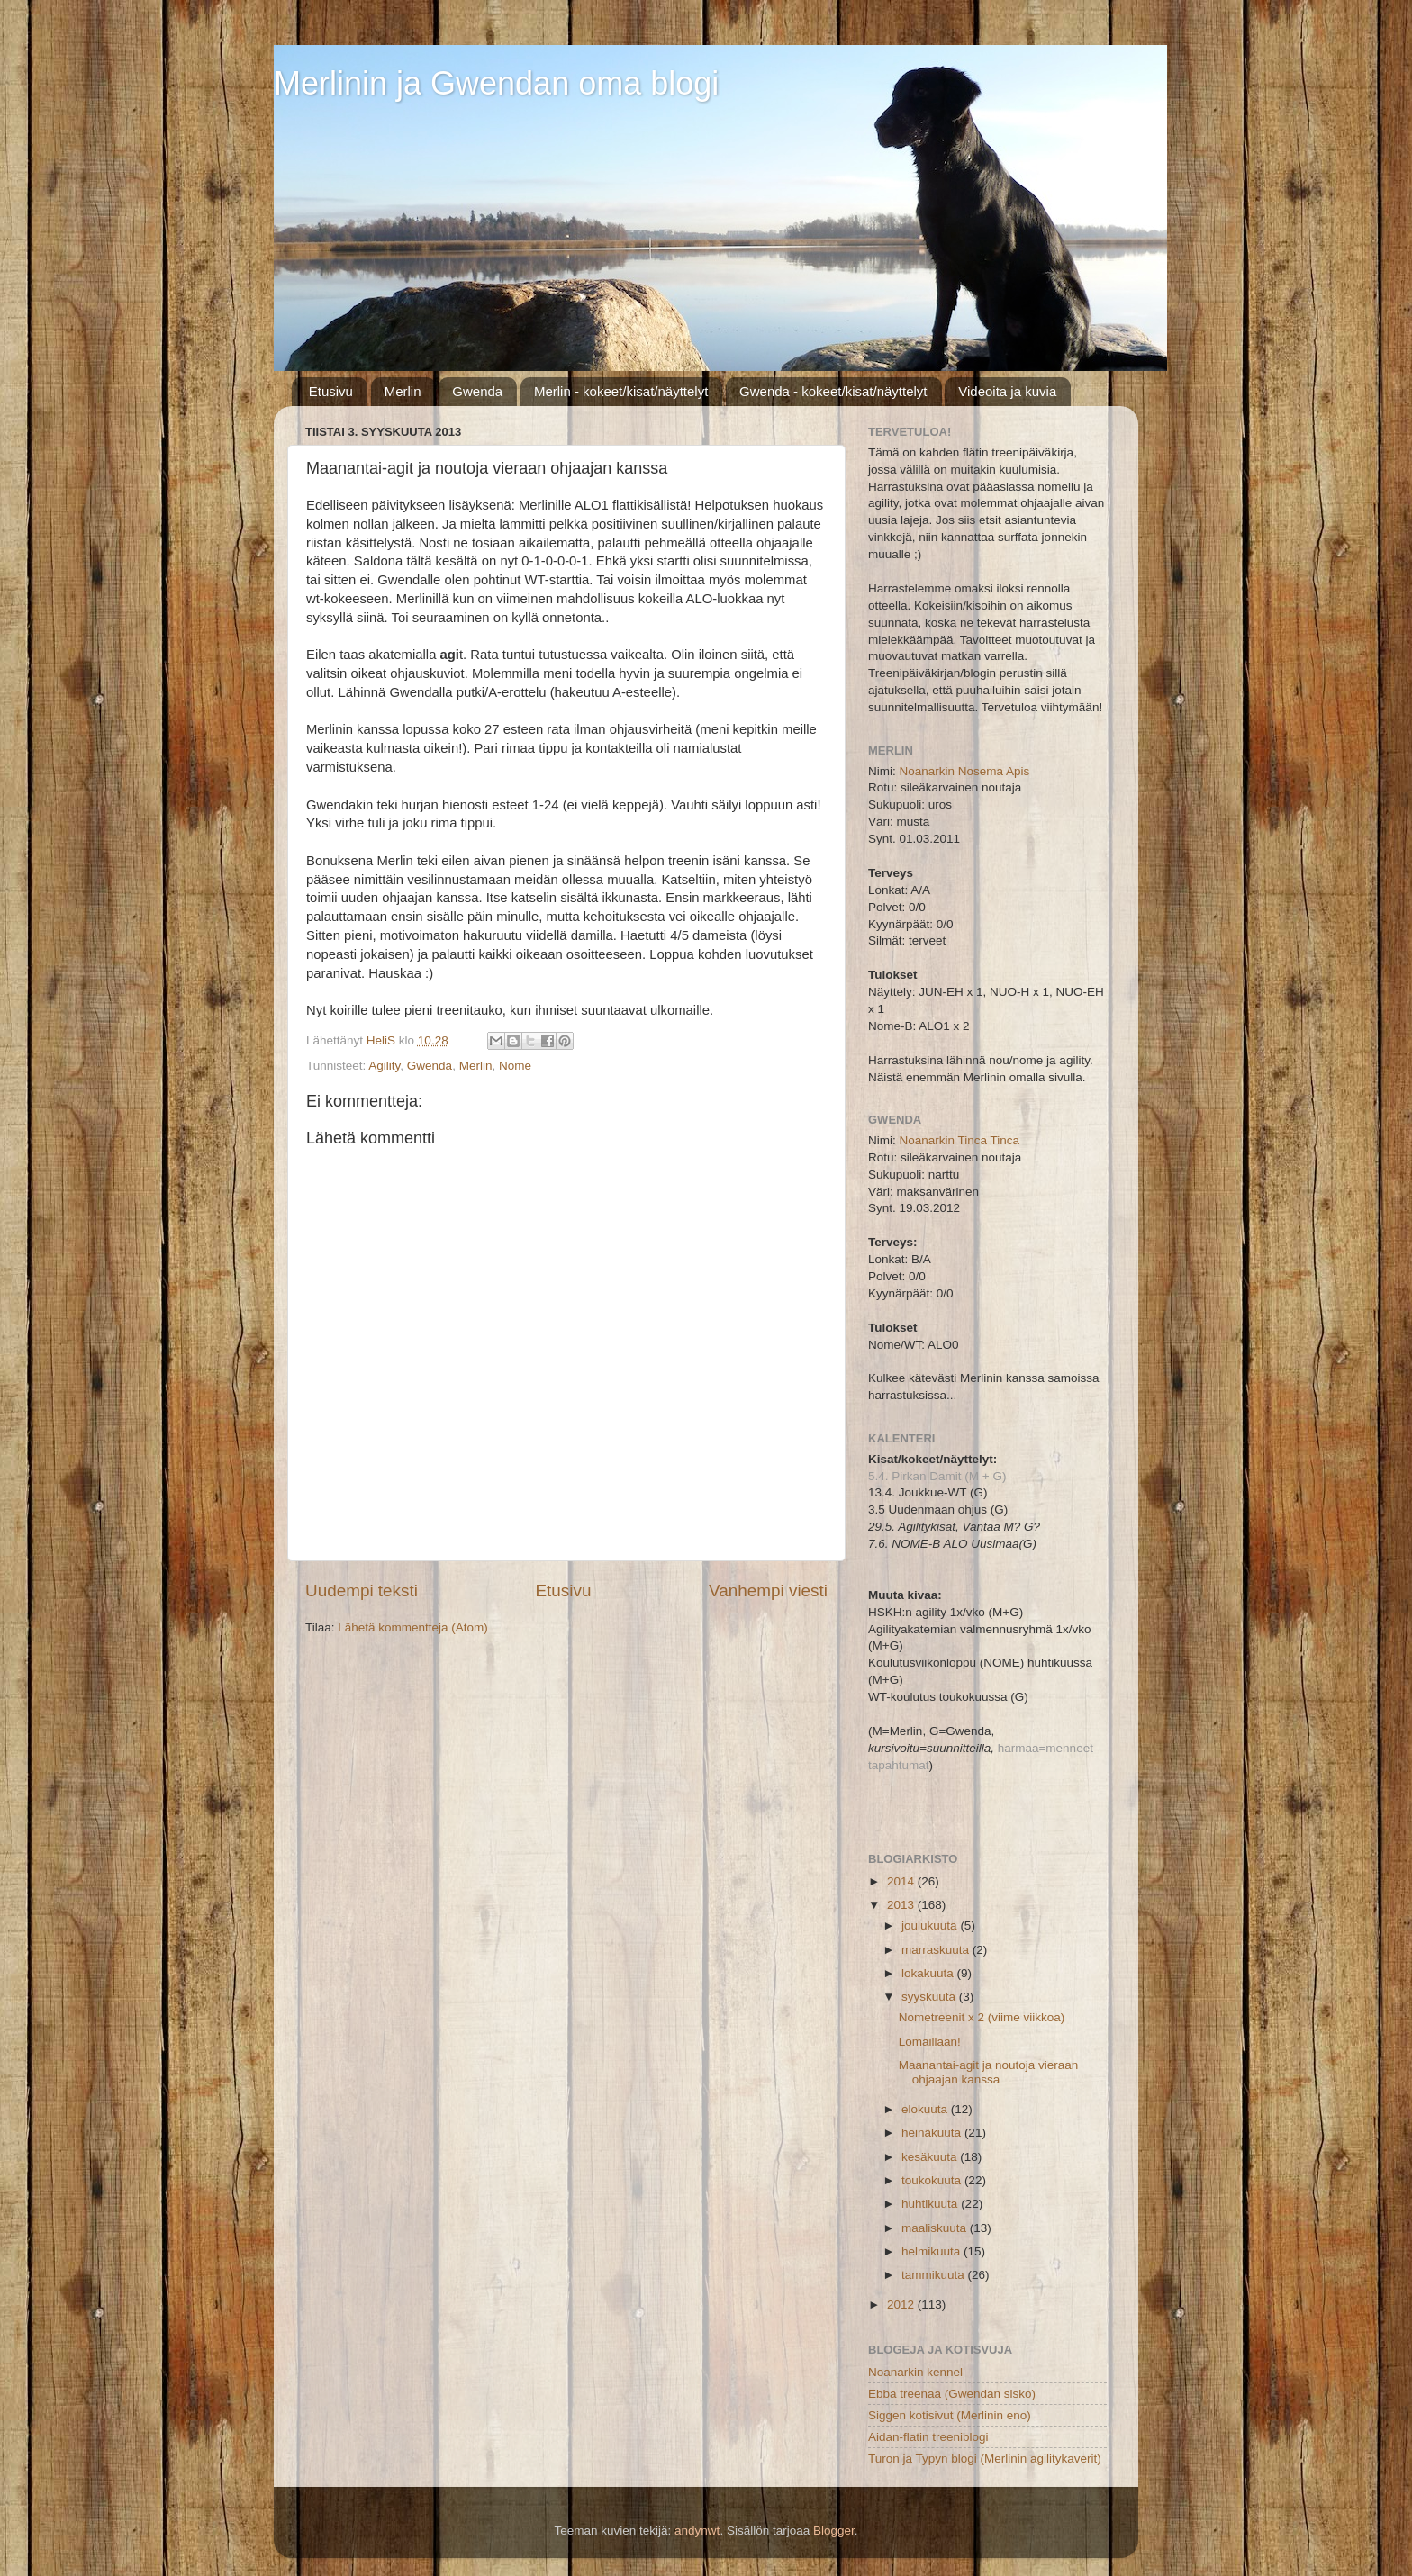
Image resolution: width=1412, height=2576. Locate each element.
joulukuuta (930, 1925)
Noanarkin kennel (915, 2372)
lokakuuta (929, 1973)
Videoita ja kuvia (1007, 391)
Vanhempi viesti (768, 1590)
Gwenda (477, 391)
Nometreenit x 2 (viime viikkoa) (982, 2017)
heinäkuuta (932, 2132)
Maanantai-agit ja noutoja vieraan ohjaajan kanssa (989, 2072)
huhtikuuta (931, 2203)
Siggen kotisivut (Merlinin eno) (949, 2415)
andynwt (697, 2530)
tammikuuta (934, 2275)
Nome (515, 1065)
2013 (902, 1905)
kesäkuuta (930, 2157)
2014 (902, 1881)
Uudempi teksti (361, 1590)
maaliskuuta (935, 2228)
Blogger (834, 2530)
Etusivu (331, 391)
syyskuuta (930, 1996)
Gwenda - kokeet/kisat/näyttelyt (833, 391)
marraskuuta (937, 1950)
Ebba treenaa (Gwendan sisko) (952, 2393)
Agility (384, 1065)
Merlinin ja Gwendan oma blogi (496, 83)
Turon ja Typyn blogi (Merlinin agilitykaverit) (984, 2458)
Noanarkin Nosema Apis (965, 771)
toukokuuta (932, 2180)
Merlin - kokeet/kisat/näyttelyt (621, 391)
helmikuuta (932, 2251)
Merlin (403, 391)
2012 (902, 2304)
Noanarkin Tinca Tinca (960, 1140)
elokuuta (926, 2109)
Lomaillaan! (930, 2041)
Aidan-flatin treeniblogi (928, 2437)
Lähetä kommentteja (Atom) (413, 1627)
